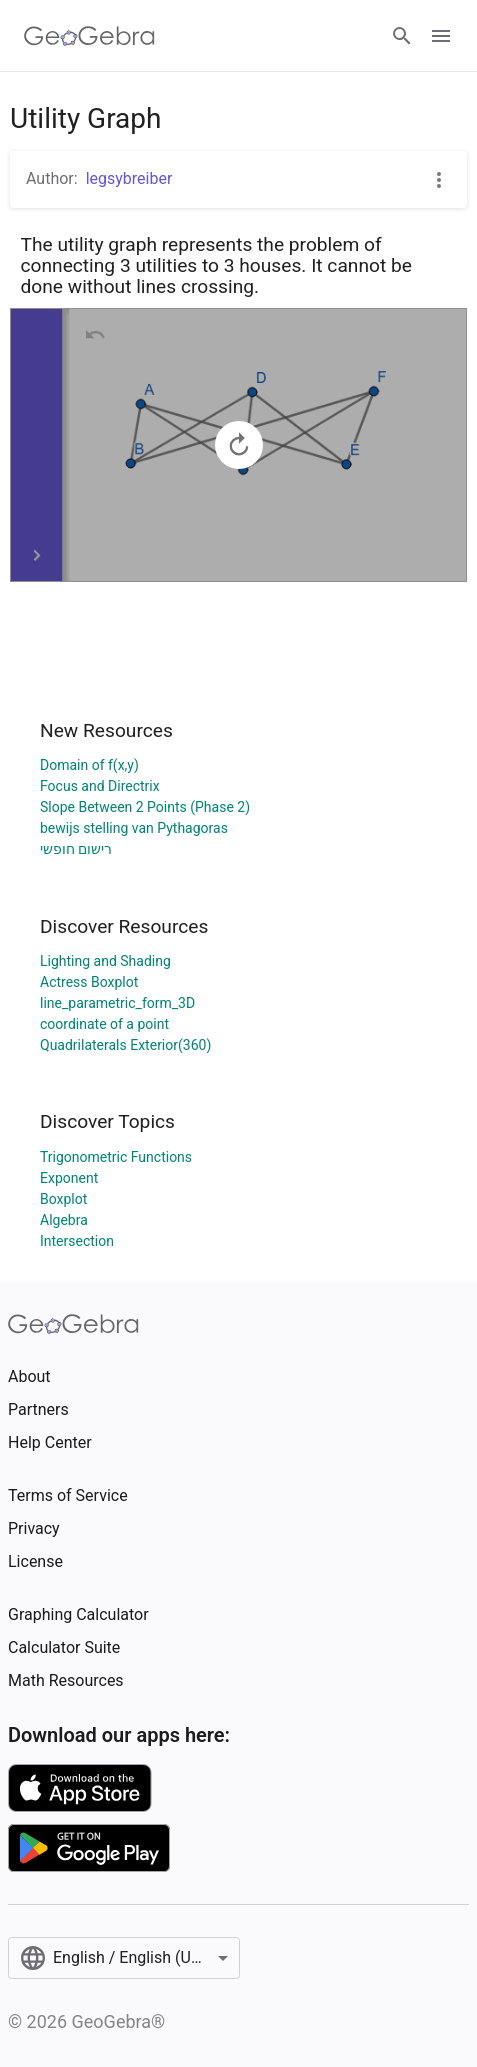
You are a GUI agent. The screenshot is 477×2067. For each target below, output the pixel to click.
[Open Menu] (441, 36)
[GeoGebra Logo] (89, 36)
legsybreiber (129, 178)
